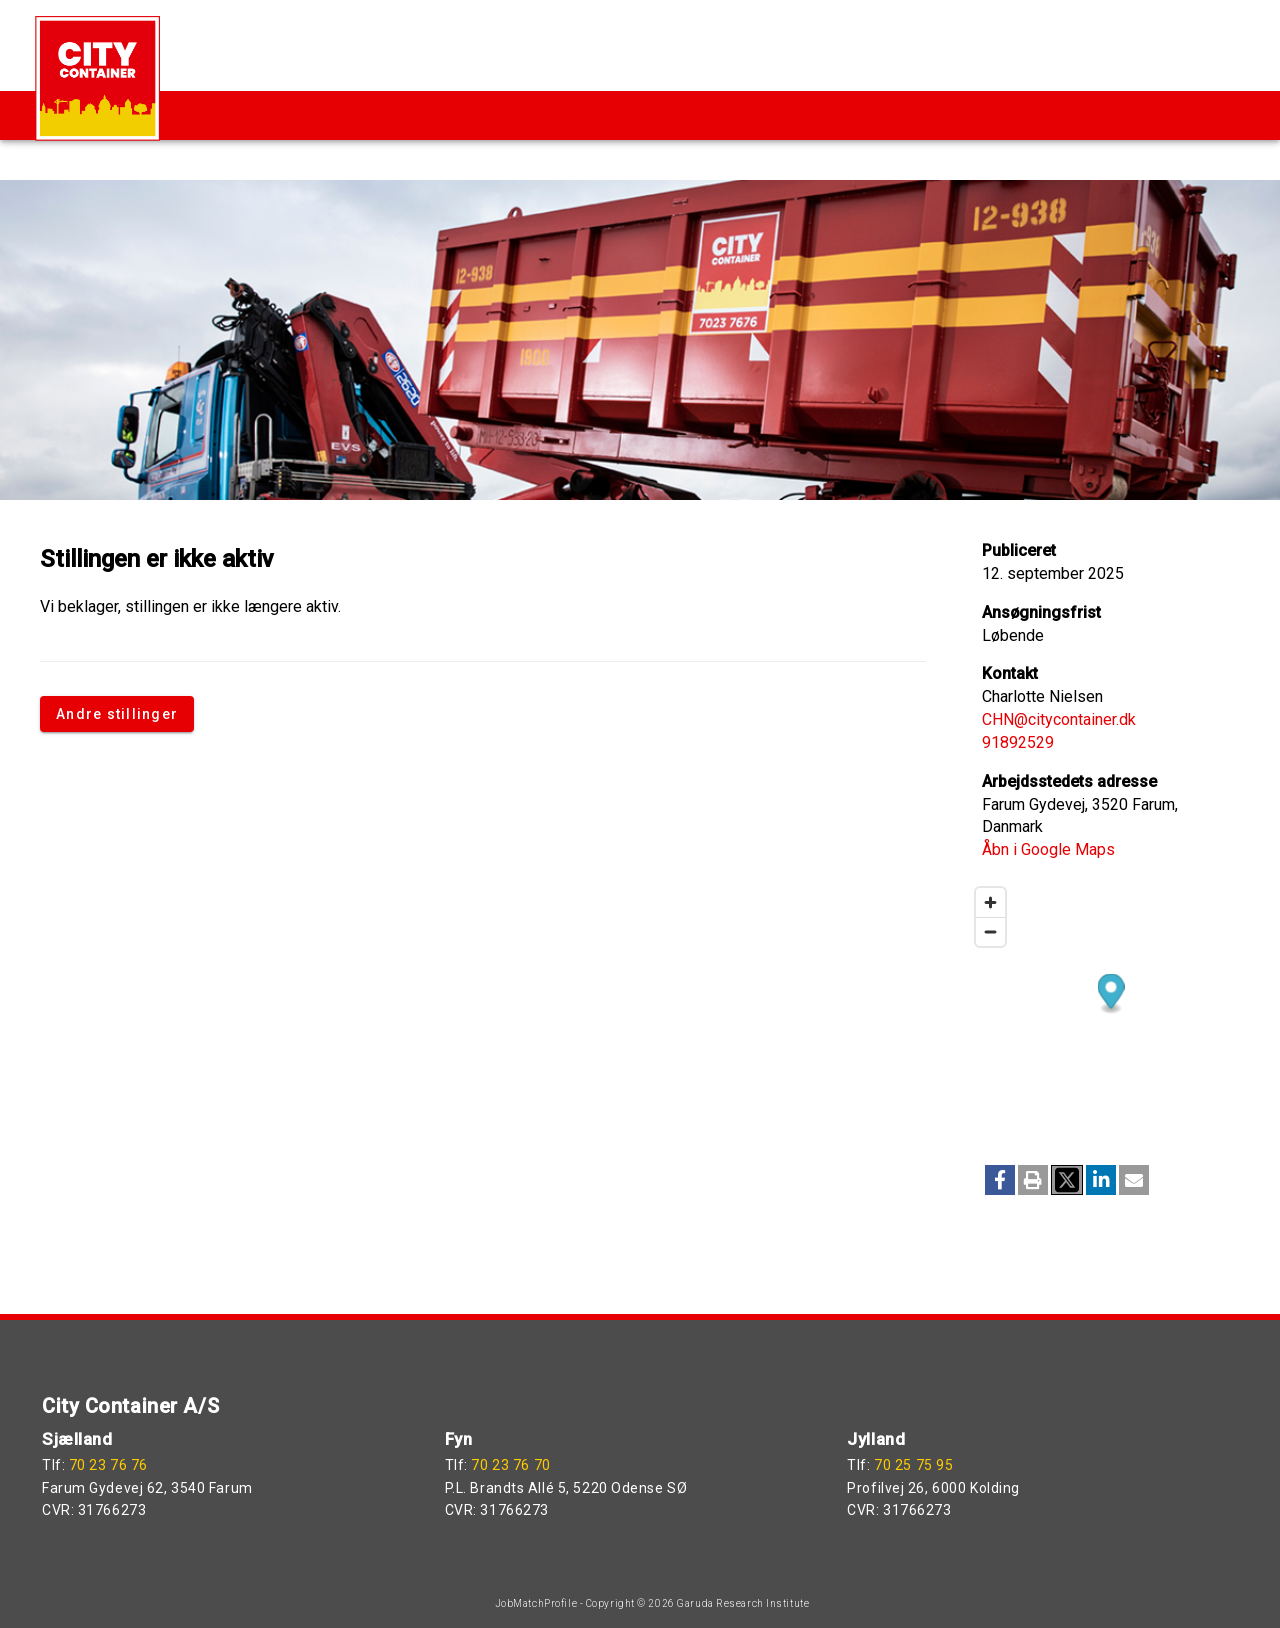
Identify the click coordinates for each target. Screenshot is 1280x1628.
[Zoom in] (990, 902)
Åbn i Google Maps (1048, 849)
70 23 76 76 (108, 1465)
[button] (1000, 1180)
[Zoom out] (990, 931)
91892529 (1018, 742)
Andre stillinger (117, 714)
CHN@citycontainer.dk (1059, 719)
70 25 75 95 (913, 1465)
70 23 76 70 (510, 1465)
